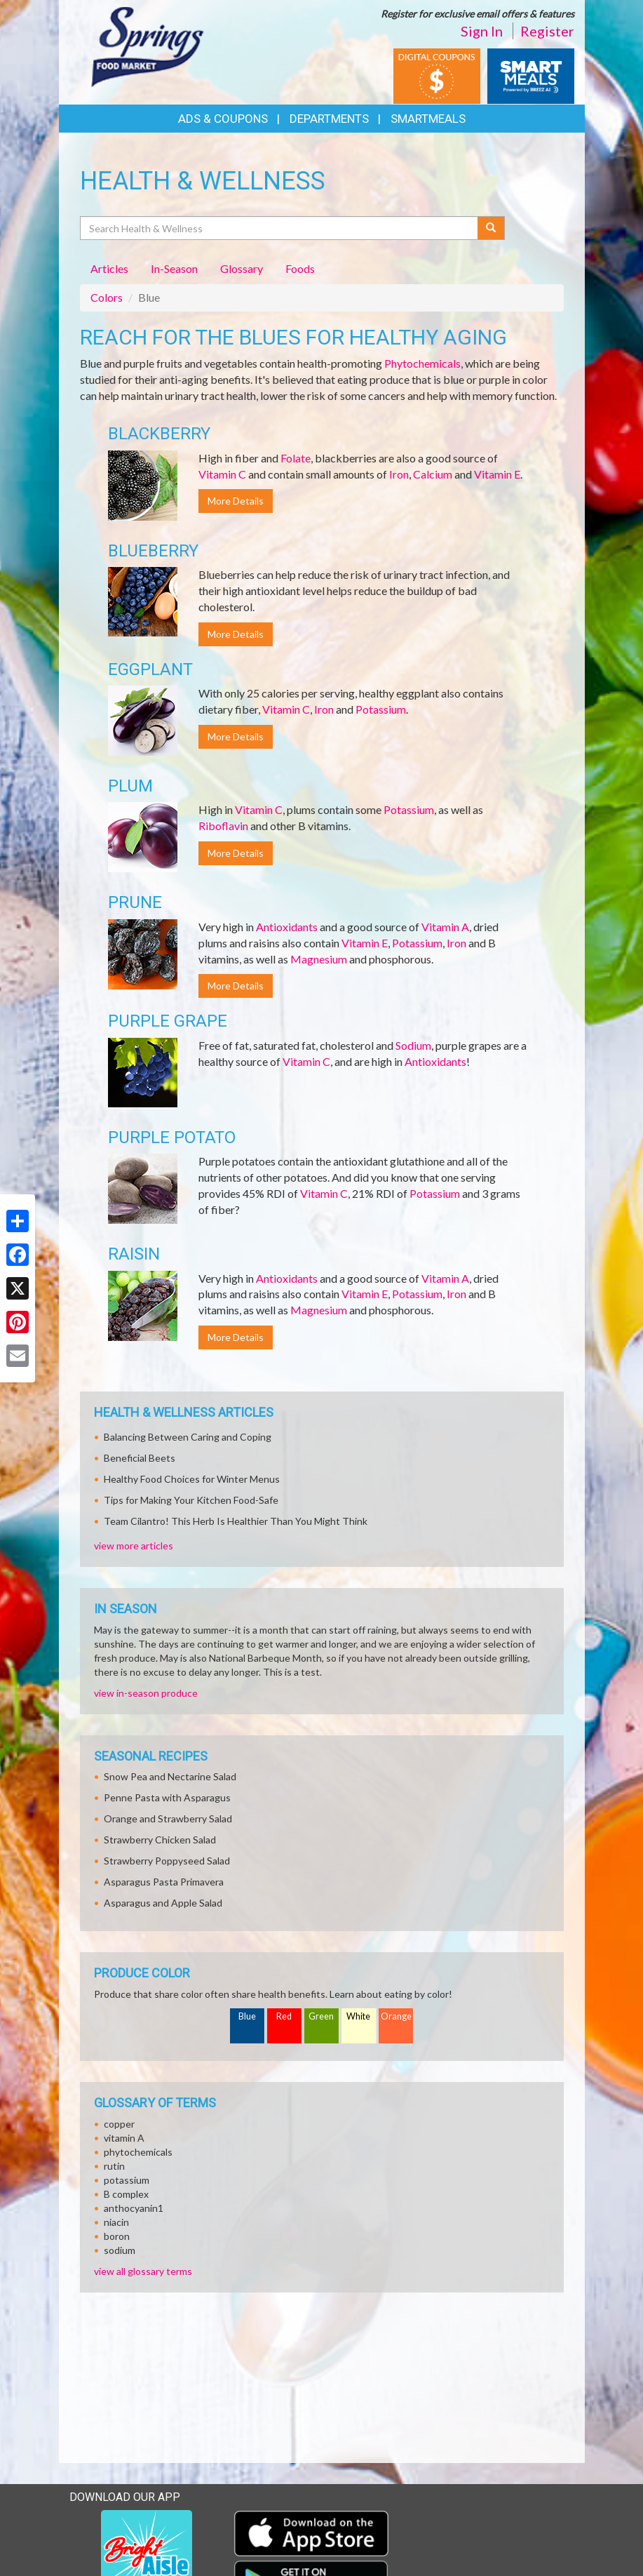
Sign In (482, 30)
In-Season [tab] (174, 268)
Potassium (381, 709)
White (358, 2016)
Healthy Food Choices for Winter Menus (192, 1479)
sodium (119, 2250)
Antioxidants (287, 926)
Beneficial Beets (139, 1458)
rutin (114, 2166)
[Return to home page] (148, 46)
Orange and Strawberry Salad (168, 1818)
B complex (126, 2194)
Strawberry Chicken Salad (160, 1840)
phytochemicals (138, 2152)
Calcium (432, 474)
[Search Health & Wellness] (280, 228)
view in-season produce (146, 1693)
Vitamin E (497, 474)
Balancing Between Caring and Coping (187, 1437)
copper (119, 2124)
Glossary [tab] (241, 268)
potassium (126, 2180)
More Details (236, 501)
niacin (116, 2222)
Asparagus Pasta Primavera (164, 1882)
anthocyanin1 (133, 2208)
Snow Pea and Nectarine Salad (170, 1776)
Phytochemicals (422, 363)
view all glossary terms (143, 2271)
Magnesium (318, 959)
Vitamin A (445, 926)
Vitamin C (222, 474)
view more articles (133, 1545)
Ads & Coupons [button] (223, 119)
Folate (295, 458)
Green (321, 2016)
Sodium (413, 1045)
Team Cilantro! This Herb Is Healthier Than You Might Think (235, 1521)
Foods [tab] (300, 268)
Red (284, 2016)
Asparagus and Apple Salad (163, 1903)
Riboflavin (223, 825)
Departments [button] (329, 119)
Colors (106, 297)
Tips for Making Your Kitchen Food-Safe (191, 1500)
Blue (247, 2016)
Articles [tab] (109, 268)
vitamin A (124, 2138)
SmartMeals (428, 119)
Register (547, 30)
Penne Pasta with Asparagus (167, 1797)
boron (117, 2236)
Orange (396, 2016)
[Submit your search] (491, 228)
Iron (399, 474)
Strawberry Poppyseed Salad (167, 1861)
